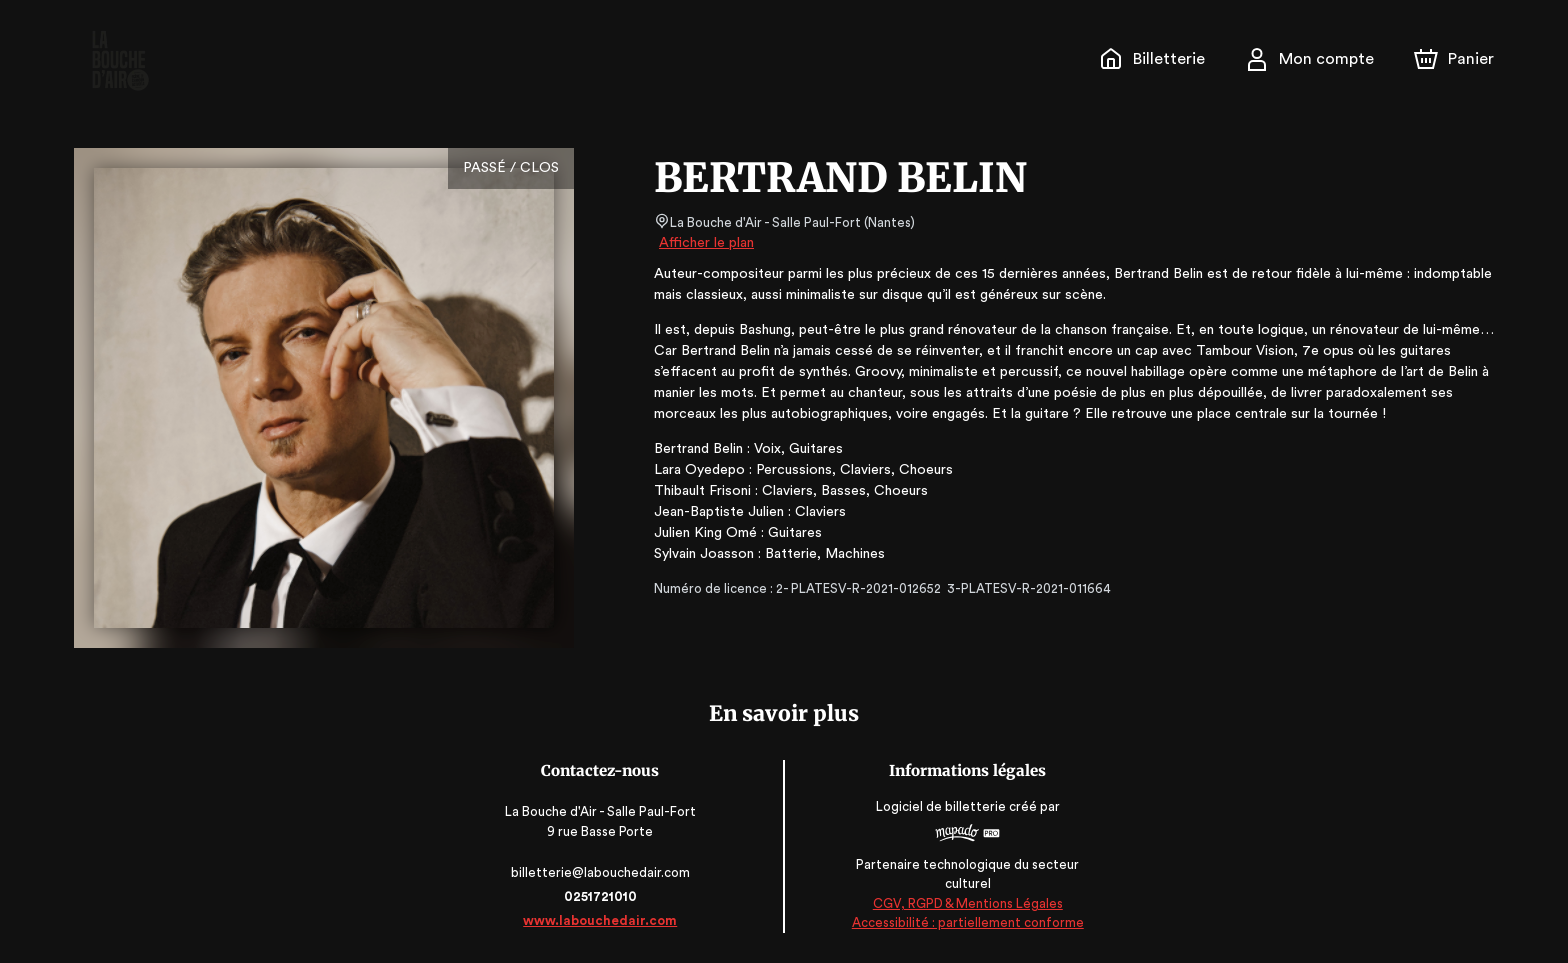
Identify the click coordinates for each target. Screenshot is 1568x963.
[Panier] (1454, 59)
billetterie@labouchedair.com (600, 872)
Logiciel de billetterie (942, 807)
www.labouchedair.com (601, 920)
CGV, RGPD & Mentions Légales (967, 903)
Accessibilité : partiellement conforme (967, 922)
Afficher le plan (705, 243)
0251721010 (601, 896)
